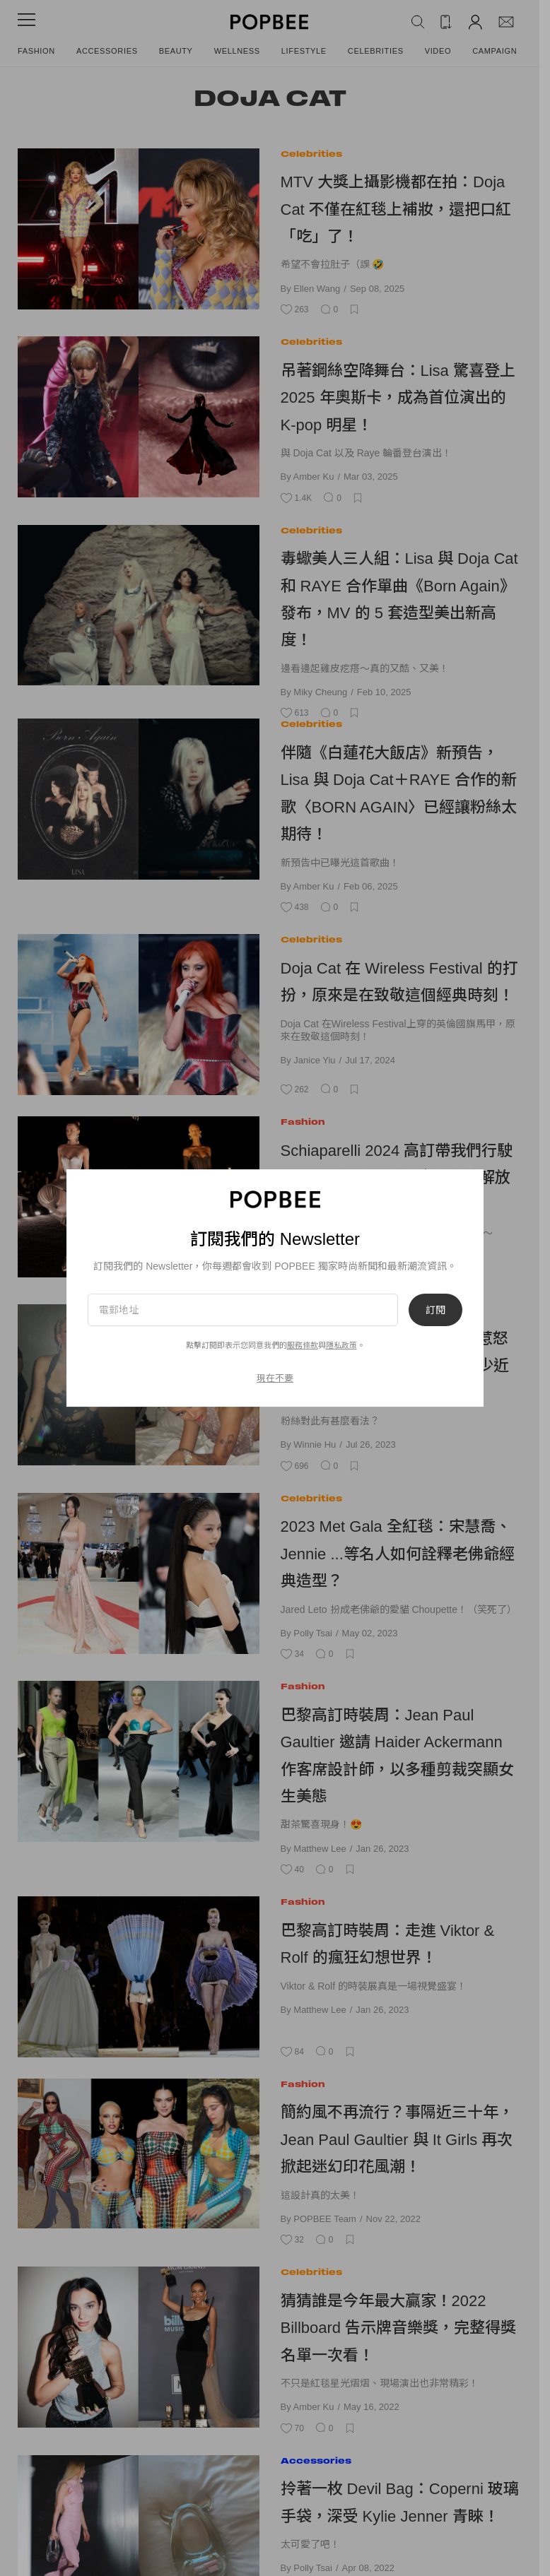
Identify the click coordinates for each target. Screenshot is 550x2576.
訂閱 (435, 1310)
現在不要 (275, 1378)
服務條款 (302, 1345)
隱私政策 (341, 1345)
